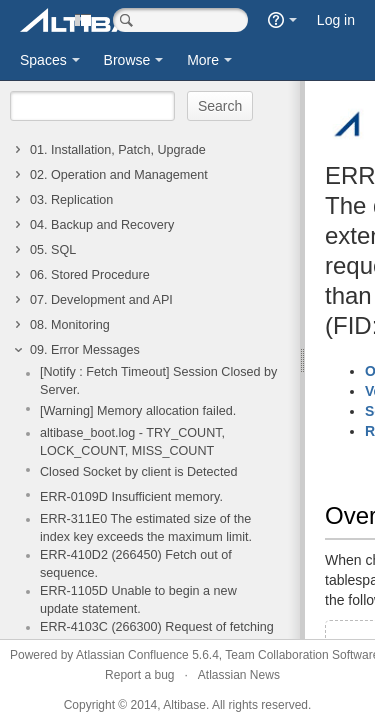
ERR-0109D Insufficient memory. (131, 497)
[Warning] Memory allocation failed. (138, 411)
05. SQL (53, 250)
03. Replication (71, 200)
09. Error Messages (85, 350)
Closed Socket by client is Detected (138, 472)
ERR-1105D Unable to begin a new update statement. (138, 600)
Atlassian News (239, 675)
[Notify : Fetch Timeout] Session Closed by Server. (158, 381)
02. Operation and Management (119, 175)
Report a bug (139, 675)
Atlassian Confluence (132, 655)
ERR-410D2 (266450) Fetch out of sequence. (136, 564)
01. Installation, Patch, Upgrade (118, 150)
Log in (336, 20)
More (203, 60)
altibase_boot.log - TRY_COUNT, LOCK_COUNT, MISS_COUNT (132, 442)
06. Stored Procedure (90, 275)
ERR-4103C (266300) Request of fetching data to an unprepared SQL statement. (157, 636)
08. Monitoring (70, 325)
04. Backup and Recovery (102, 225)
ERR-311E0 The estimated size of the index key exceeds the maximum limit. (146, 528)
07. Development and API (101, 300)
